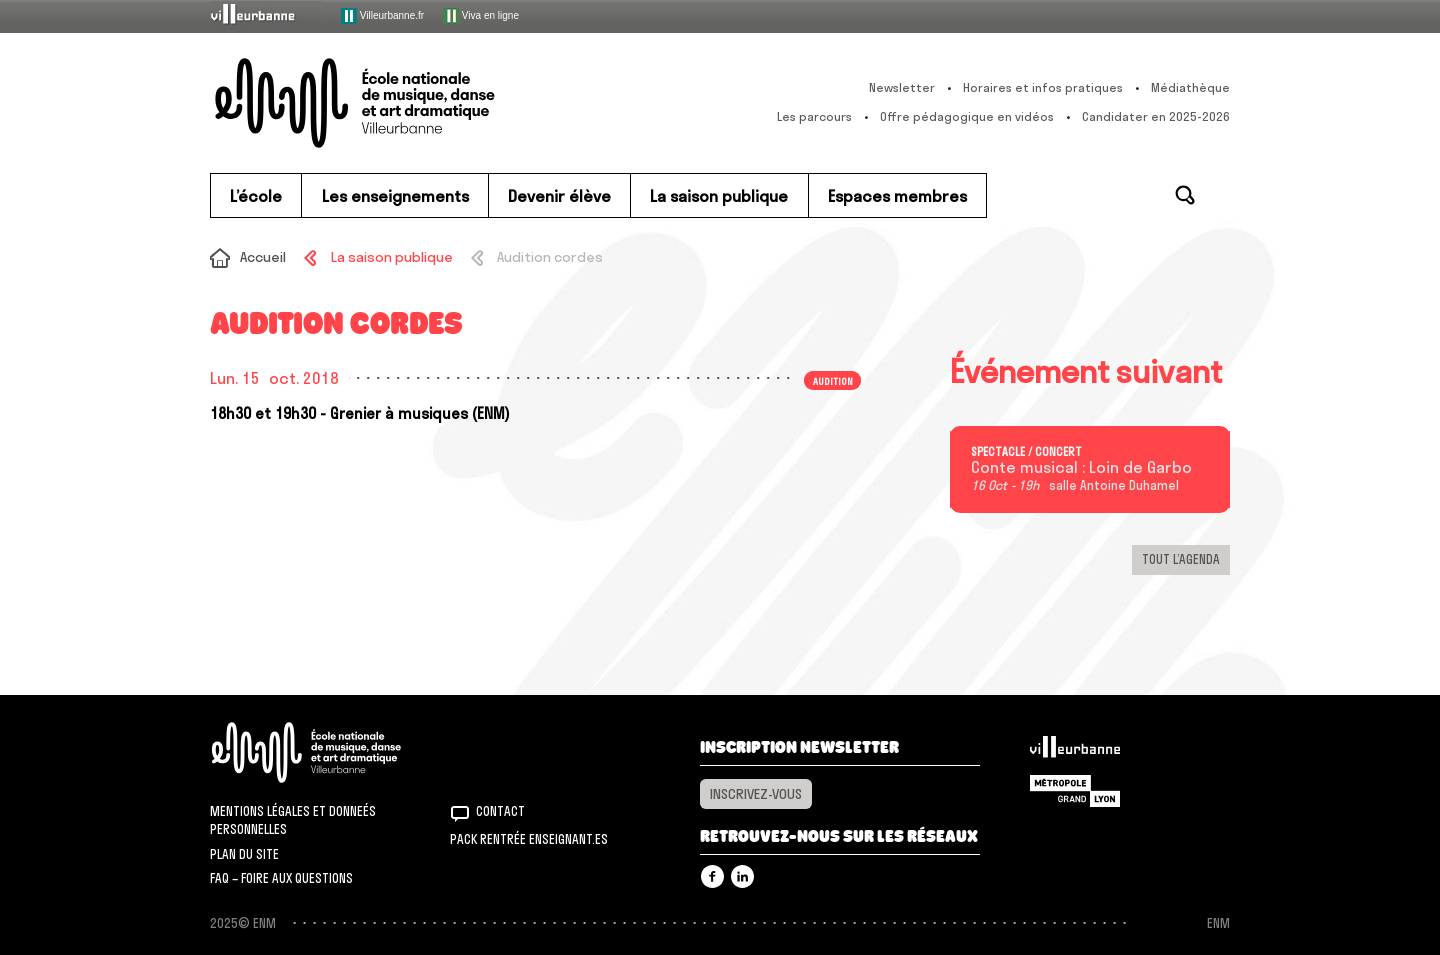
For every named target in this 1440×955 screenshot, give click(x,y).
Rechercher (1185, 195)
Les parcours (814, 116)
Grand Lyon (1075, 791)
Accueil (263, 257)
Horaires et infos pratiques (1043, 87)
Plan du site (244, 854)
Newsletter (902, 87)
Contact (500, 811)
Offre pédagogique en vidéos (967, 116)
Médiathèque (1190, 87)
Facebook (712, 876)
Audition (833, 380)
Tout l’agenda (1181, 559)
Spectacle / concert (1026, 452)
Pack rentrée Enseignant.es (529, 839)
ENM (332, 752)
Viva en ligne (481, 16)
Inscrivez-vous (756, 794)
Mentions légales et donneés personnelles (293, 820)
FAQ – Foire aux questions (281, 878)
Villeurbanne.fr (382, 16)
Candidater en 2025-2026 (1156, 116)
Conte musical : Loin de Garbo (1081, 468)
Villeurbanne (1075, 752)
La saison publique (392, 257)
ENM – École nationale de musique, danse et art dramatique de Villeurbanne (395, 103)
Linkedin (742, 876)
